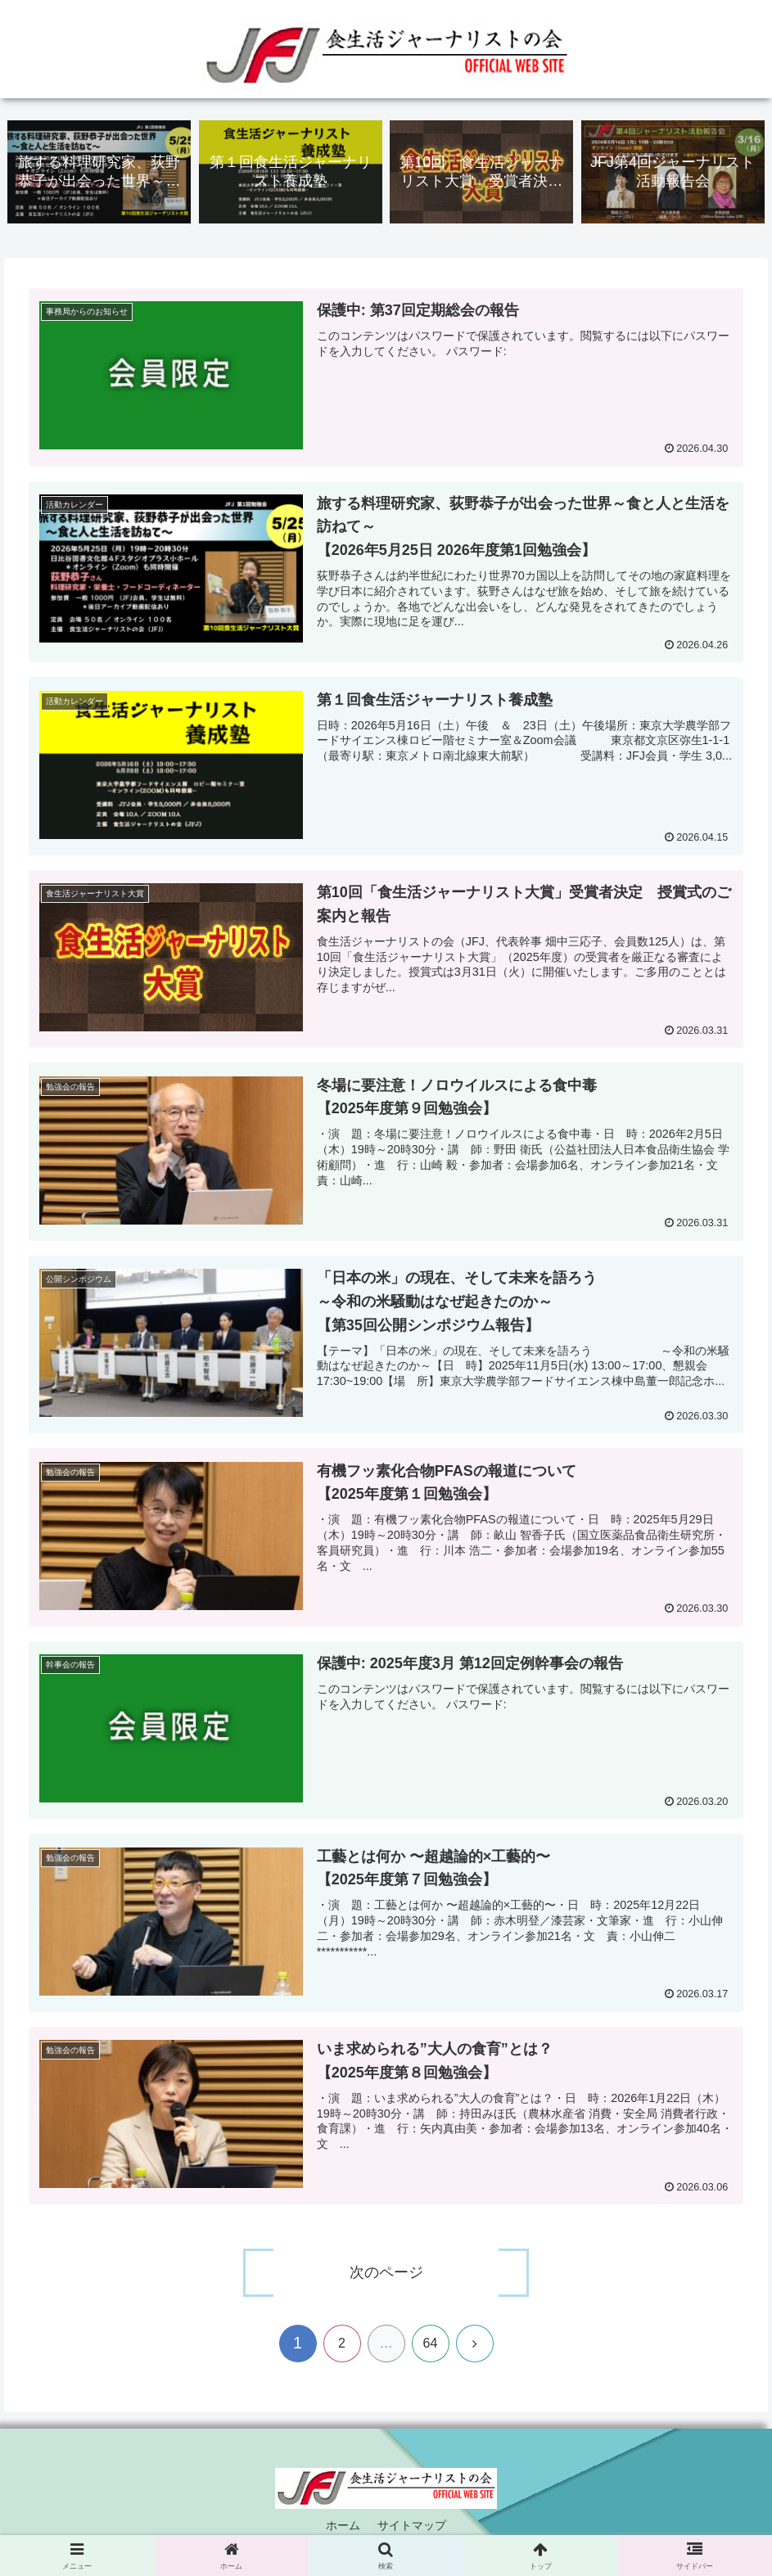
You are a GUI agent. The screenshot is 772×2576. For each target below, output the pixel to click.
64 (430, 2343)
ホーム (343, 2525)
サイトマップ (411, 2525)
